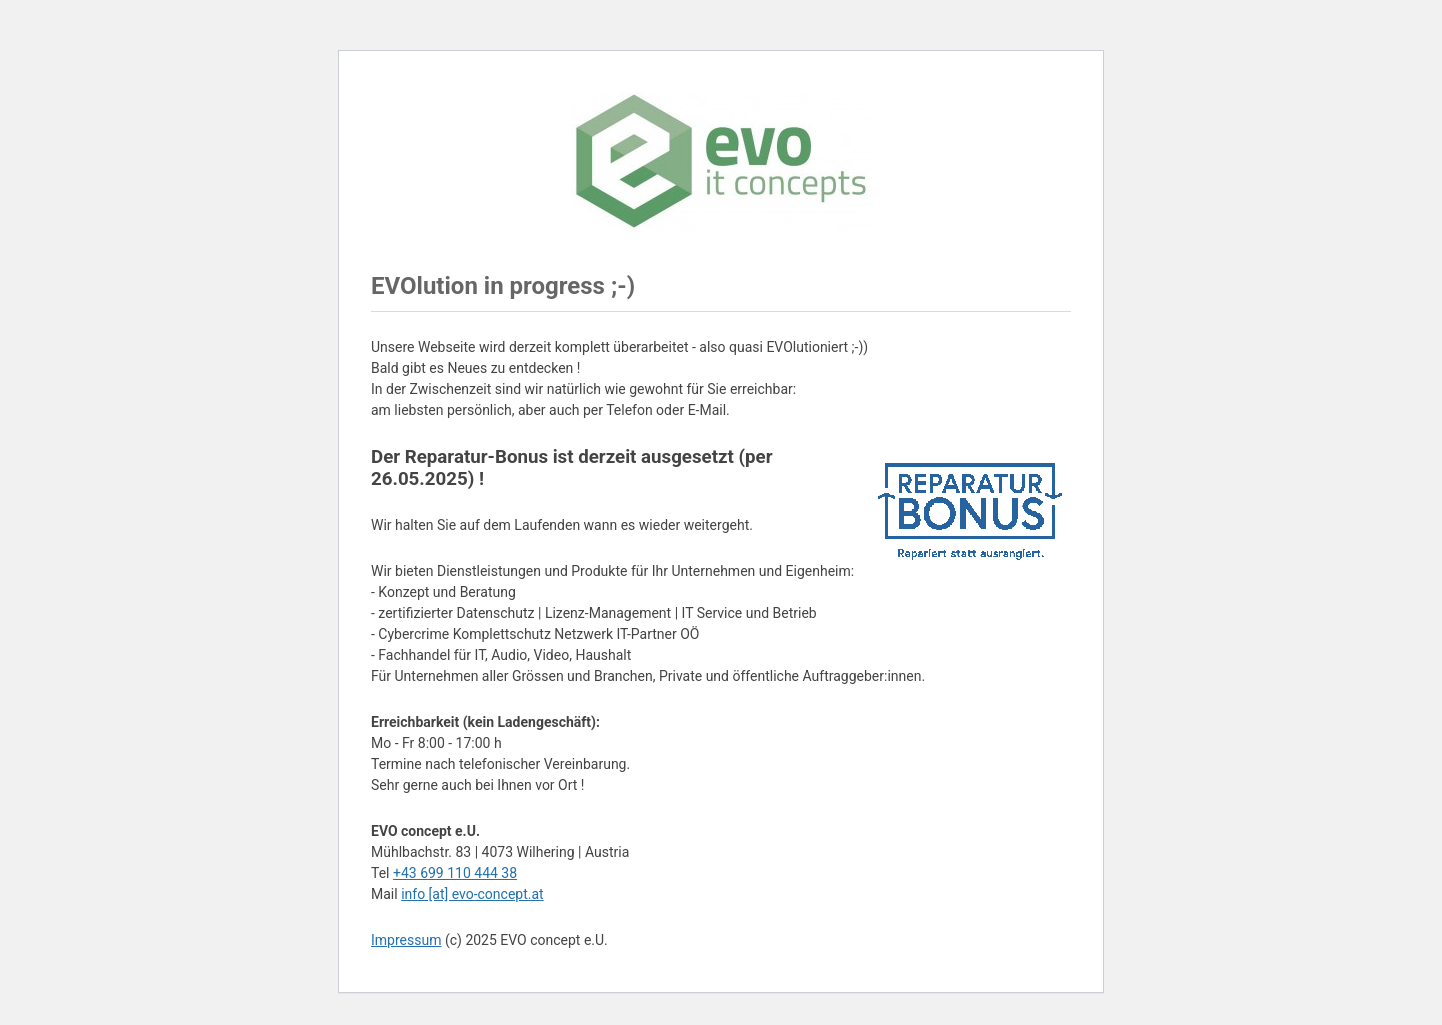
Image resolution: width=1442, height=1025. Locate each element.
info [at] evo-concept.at (472, 894)
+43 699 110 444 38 (455, 873)
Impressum (406, 940)
